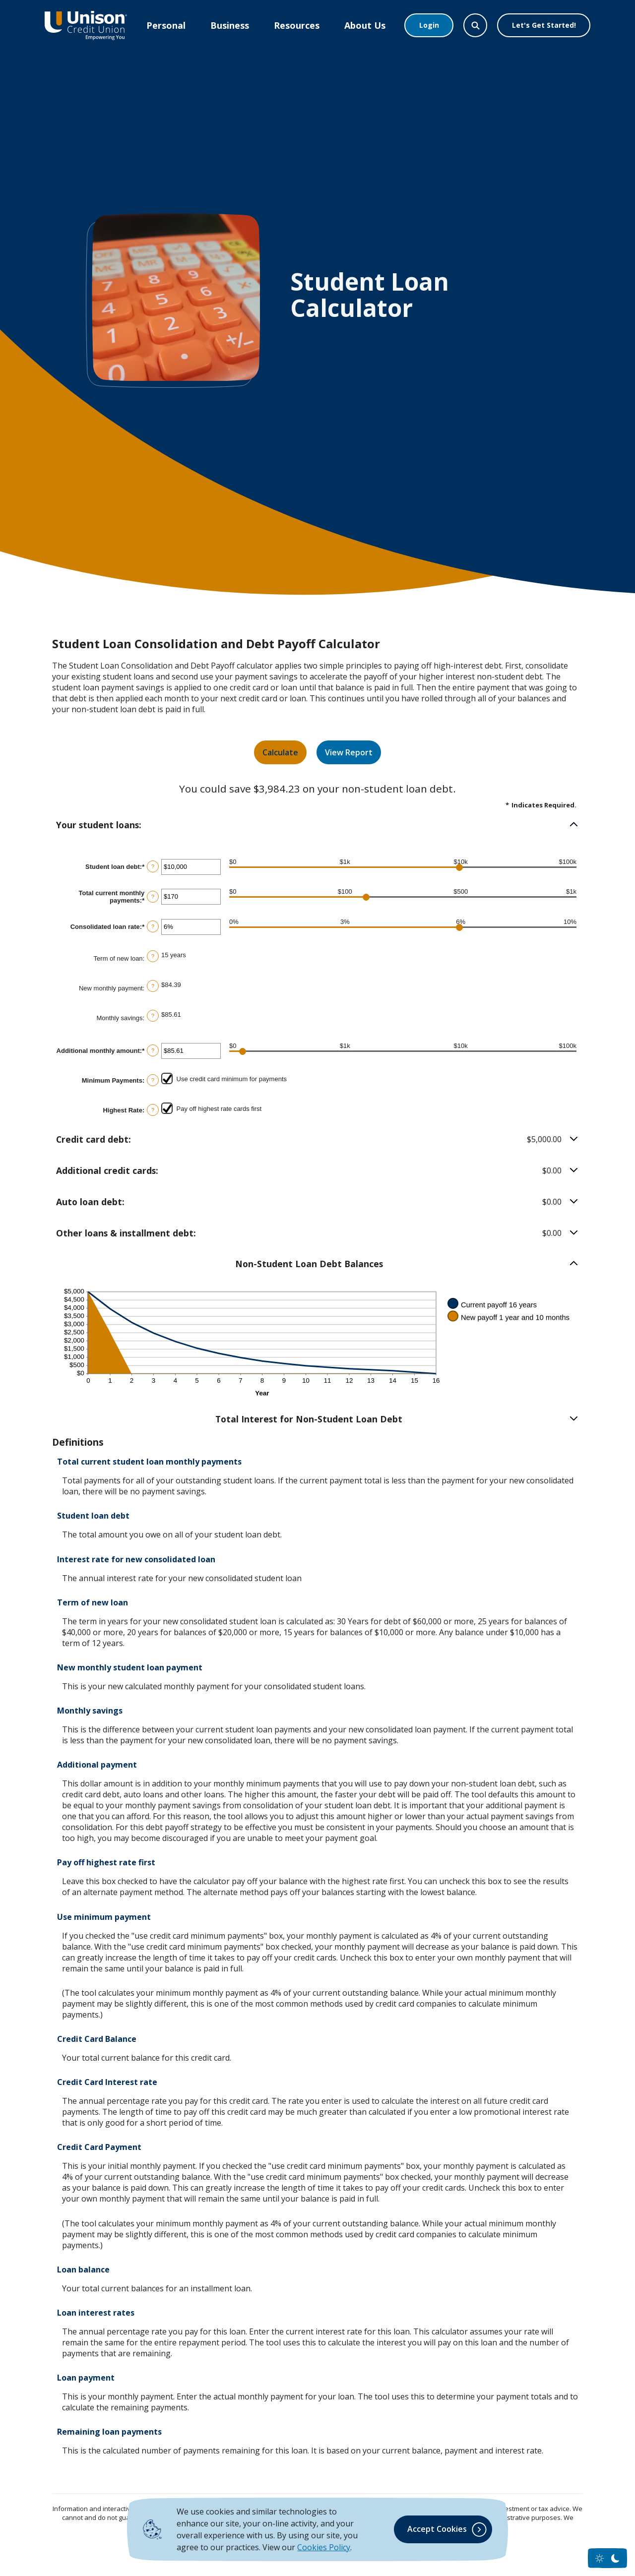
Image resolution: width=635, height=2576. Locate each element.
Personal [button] (166, 25)
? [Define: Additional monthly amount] (152, 1050)
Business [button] (229, 25)
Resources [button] (296, 25)
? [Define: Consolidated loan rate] (152, 926)
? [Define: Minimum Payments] (152, 1080)
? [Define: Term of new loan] (152, 956)
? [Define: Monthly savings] (152, 1016)
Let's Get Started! (544, 25)
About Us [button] (364, 25)
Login (429, 25)
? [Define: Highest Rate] (152, 1110)
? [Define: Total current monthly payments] (152, 897)
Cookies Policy (323, 2547)
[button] (317, 825)
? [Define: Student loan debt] (152, 866)
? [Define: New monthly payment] (152, 986)
